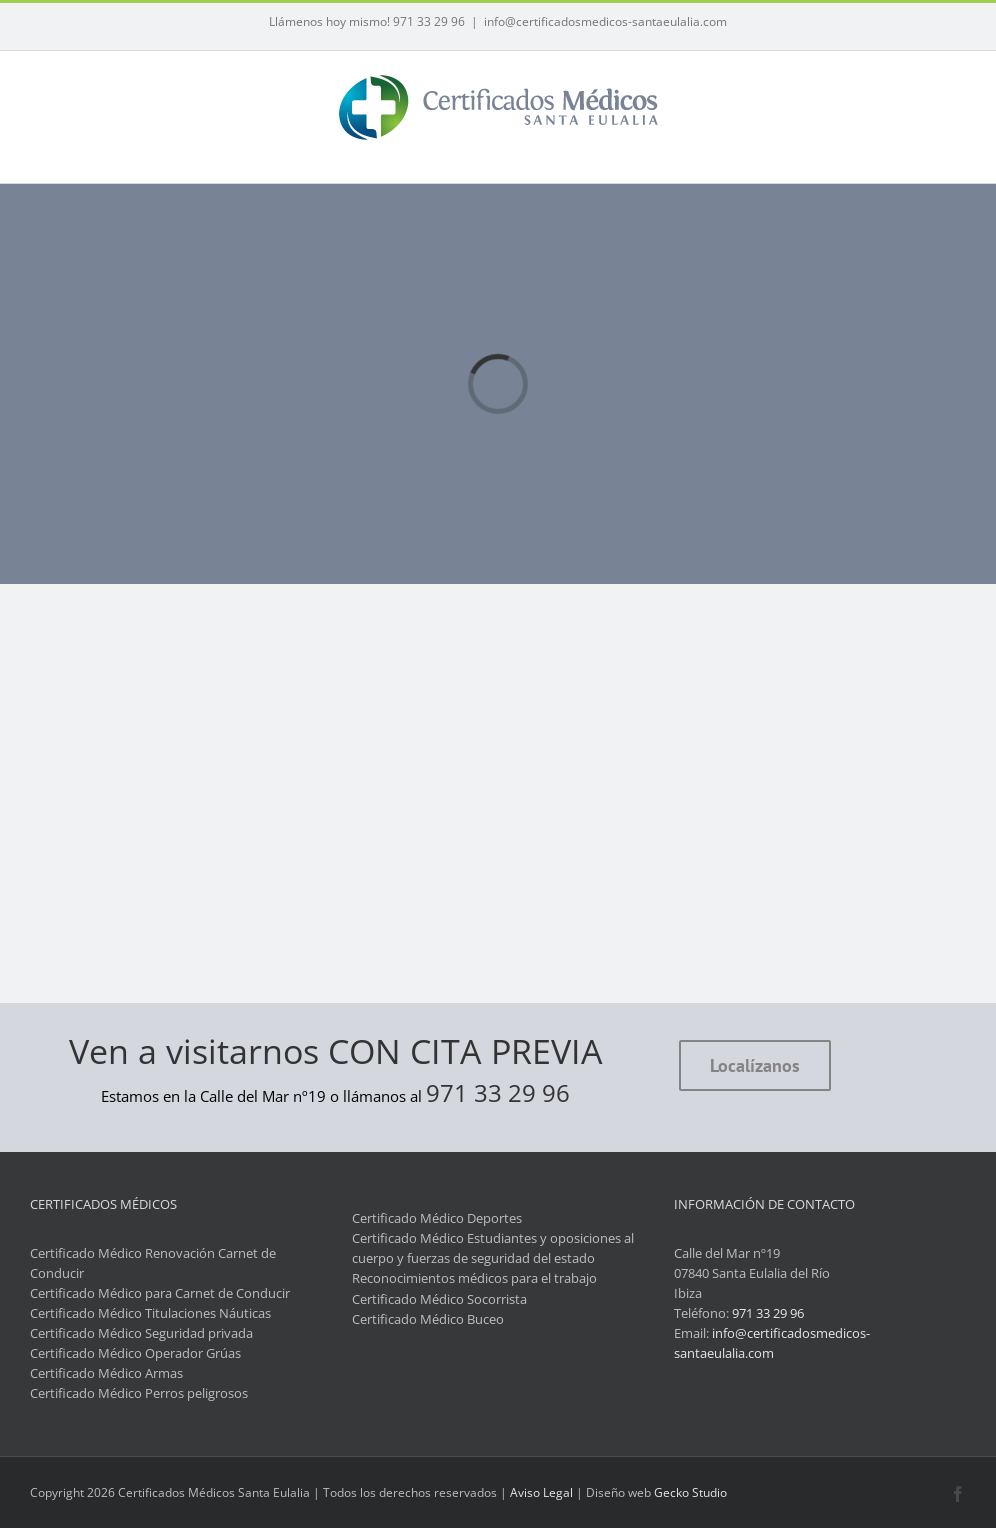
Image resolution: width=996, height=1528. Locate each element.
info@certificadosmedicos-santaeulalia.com (605, 21)
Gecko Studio (690, 1492)
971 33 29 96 (498, 1092)
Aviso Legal (541, 1492)
